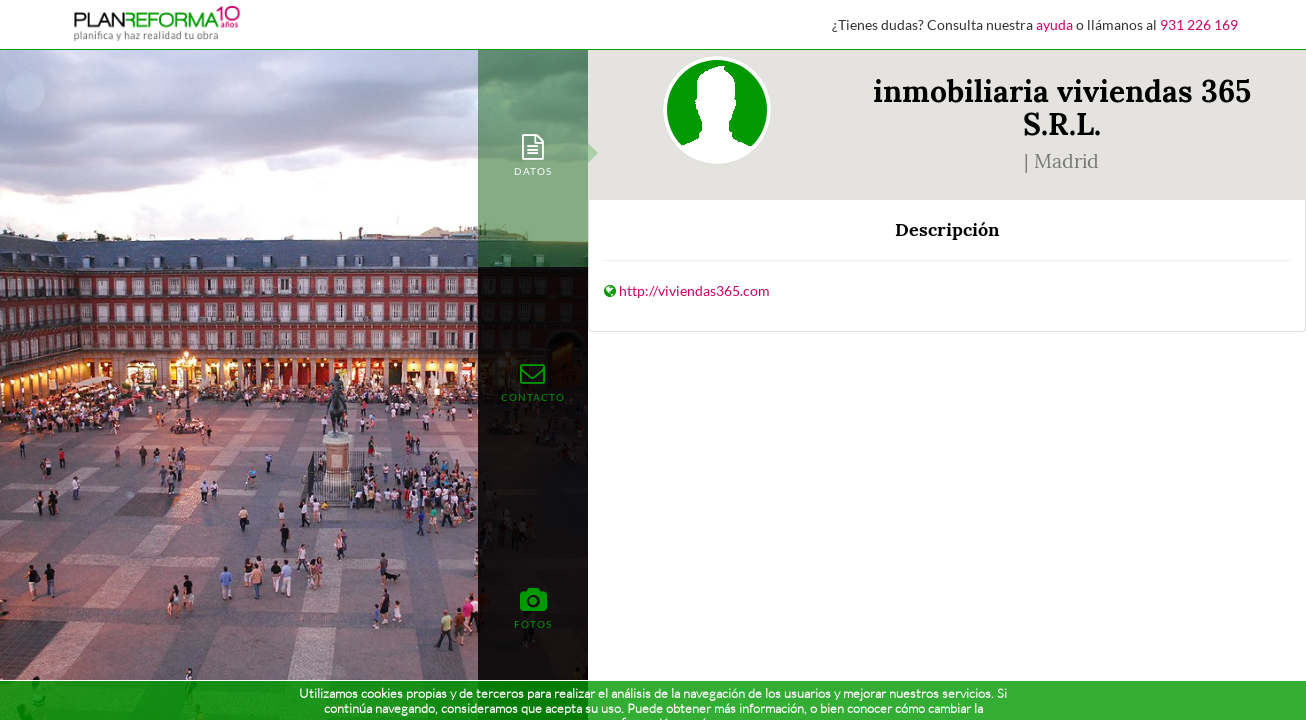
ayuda (1054, 24)
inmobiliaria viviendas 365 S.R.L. (1062, 107)
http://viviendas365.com (694, 290)
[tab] (533, 153)
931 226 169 (1199, 24)
